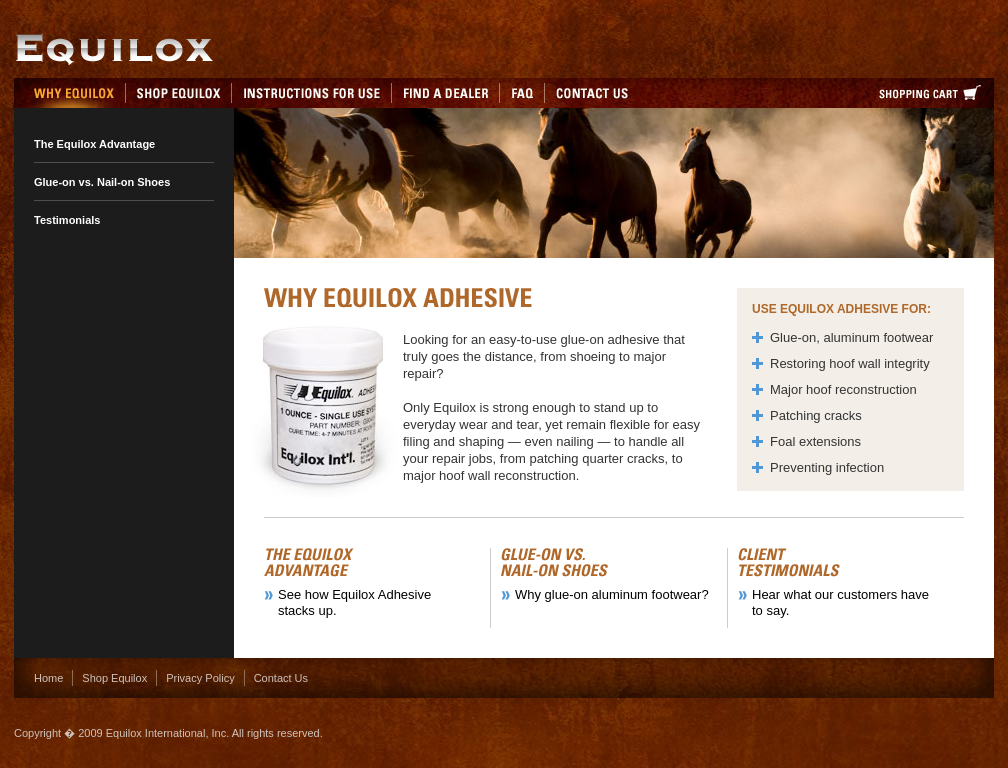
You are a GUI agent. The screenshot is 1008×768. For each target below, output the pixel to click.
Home (48, 678)
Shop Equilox (114, 678)
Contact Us (281, 678)
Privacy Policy (200, 678)
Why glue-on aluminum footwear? (612, 594)
